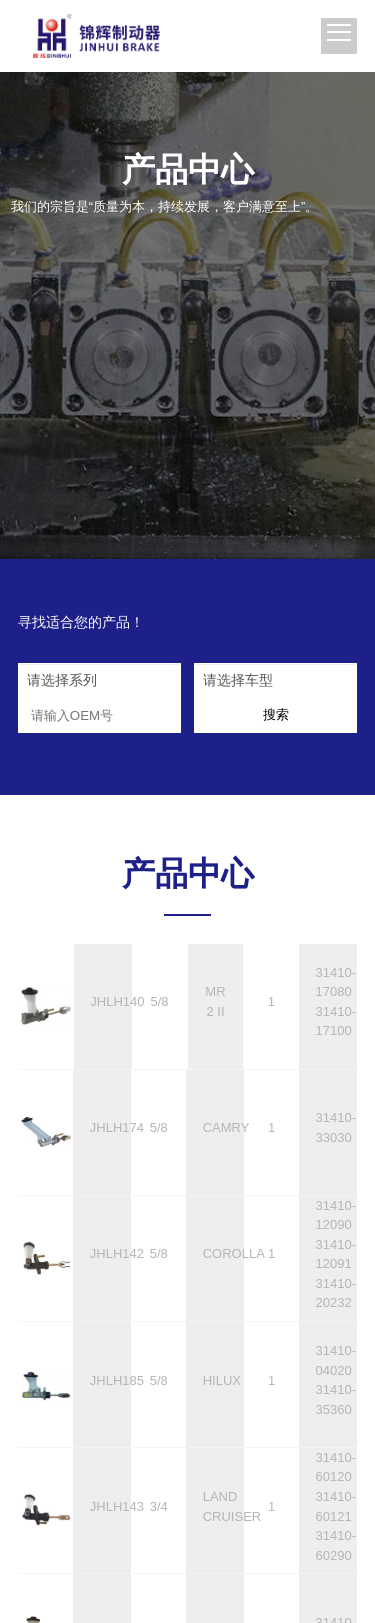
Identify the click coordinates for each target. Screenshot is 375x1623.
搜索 (276, 718)
